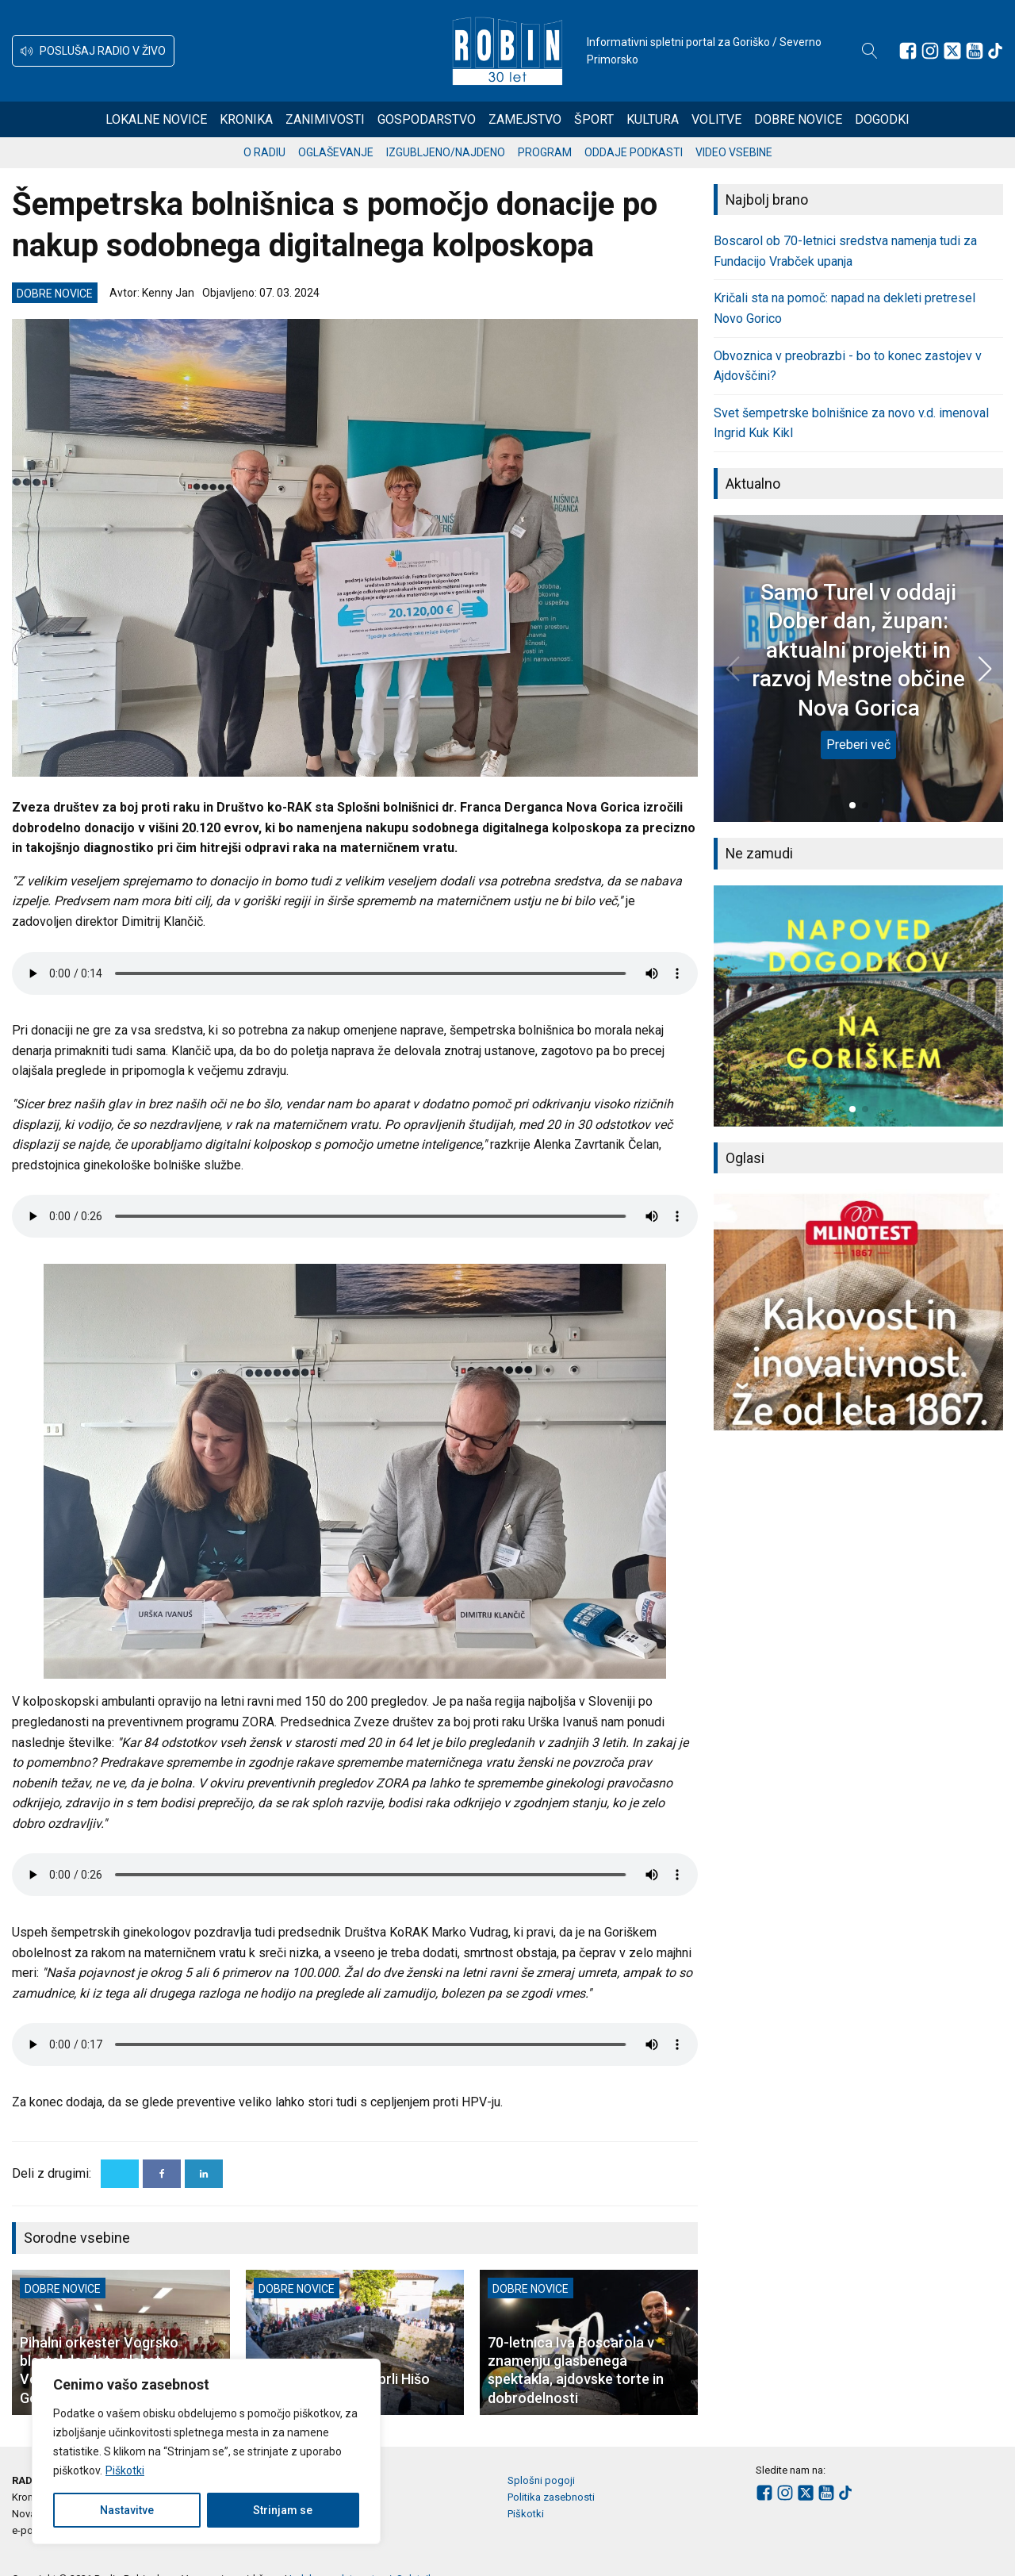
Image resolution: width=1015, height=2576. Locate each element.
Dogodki (882, 119)
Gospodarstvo (426, 119)
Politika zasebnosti (551, 2497)
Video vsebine (733, 152)
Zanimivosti (325, 119)
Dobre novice (798, 119)
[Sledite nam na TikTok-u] (995, 51)
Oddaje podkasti (633, 152)
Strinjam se (282, 2510)
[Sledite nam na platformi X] (952, 50)
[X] (120, 2173)
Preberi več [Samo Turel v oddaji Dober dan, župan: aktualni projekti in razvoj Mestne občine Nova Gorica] (858, 744)
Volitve (716, 119)
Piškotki (124, 2470)
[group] (858, 1006)
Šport (594, 119)
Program (545, 152)
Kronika (246, 119)
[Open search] (870, 51)
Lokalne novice (156, 119)
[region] (206, 2451)
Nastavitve (127, 2510)
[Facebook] (162, 2173)
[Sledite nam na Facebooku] (907, 50)
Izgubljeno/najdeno (445, 152)
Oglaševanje (335, 152)
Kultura (652, 119)
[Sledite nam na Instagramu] (930, 50)
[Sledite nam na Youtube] (974, 50)
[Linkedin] (204, 2173)
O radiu (264, 152)
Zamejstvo (524, 119)
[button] (93, 51)
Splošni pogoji (541, 2480)
